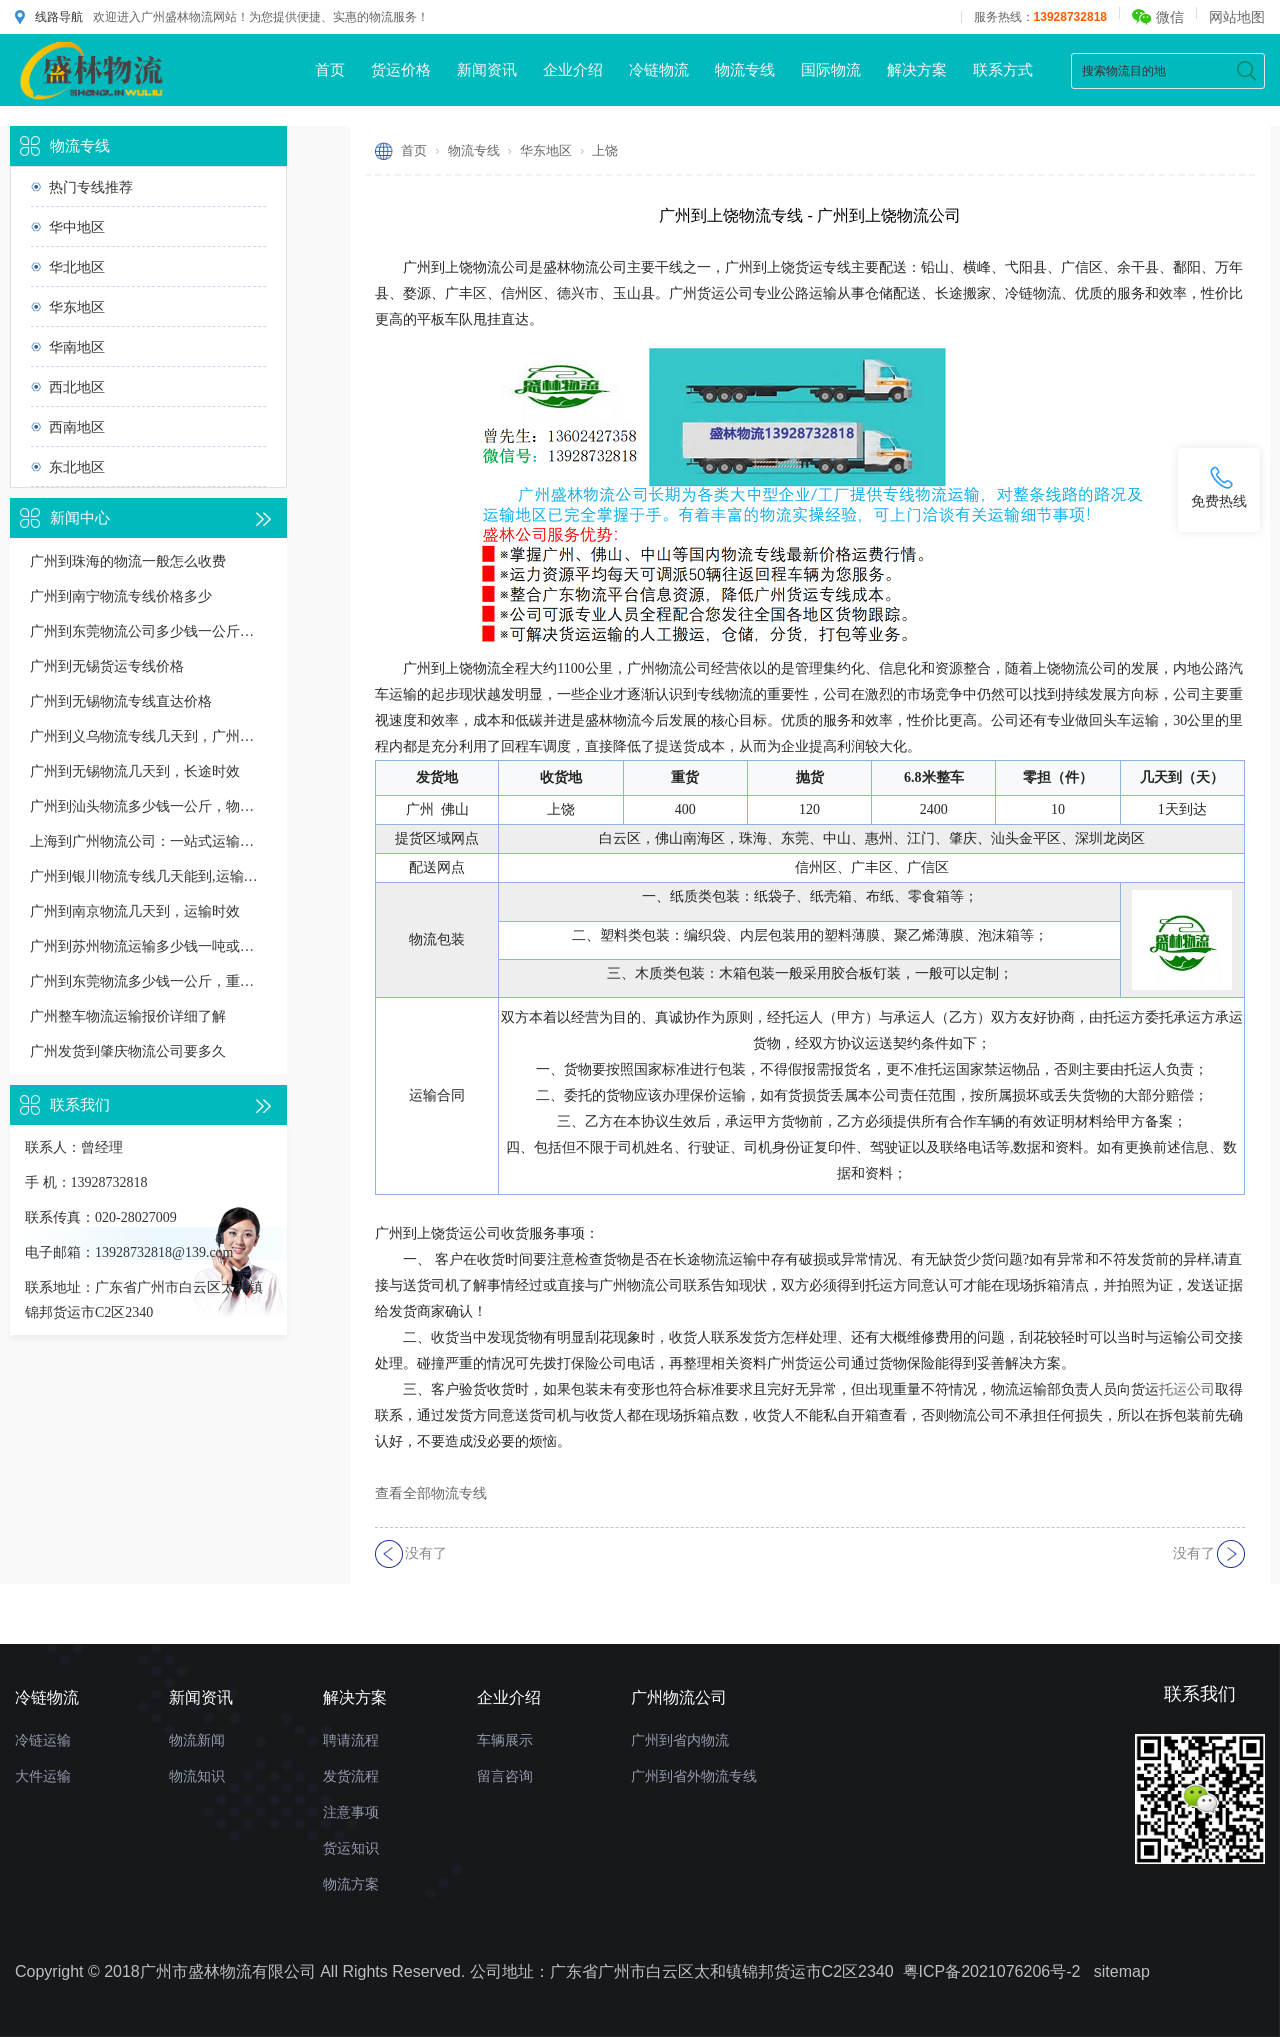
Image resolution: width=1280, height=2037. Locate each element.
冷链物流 (659, 69)
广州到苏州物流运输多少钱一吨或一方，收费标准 (148, 946)
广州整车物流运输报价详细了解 (128, 1016)
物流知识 (197, 1776)
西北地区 (77, 387)
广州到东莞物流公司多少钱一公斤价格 (148, 631)
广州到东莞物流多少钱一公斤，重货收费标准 (148, 981)
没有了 (426, 1553)
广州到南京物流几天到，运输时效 (135, 911)
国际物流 (831, 69)
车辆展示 (505, 1740)
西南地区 (77, 427)
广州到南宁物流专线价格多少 (121, 596)
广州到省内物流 (680, 1740)
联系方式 (1003, 69)
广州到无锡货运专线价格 (107, 666)
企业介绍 (573, 69)
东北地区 (77, 467)
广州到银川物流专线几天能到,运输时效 (148, 876)
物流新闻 (197, 1740)
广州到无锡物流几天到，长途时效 (135, 771)
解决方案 (917, 69)
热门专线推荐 (91, 187)
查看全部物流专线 (431, 1493)
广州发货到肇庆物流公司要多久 (128, 1051)
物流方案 (351, 1884)
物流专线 (745, 69)
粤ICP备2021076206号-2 (992, 1971)
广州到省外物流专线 (694, 1776)
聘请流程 (351, 1740)
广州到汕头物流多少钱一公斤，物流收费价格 (148, 806)
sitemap (1122, 1971)
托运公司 (1187, 1389)
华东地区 (77, 307)
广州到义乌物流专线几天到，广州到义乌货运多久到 (148, 736)
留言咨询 (505, 1776)
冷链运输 (43, 1740)
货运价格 (401, 69)
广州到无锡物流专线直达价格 (121, 701)
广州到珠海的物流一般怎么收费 (128, 561)
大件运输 (43, 1776)
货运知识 (351, 1848)
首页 (330, 69)
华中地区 (77, 227)
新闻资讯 (487, 69)
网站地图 (1237, 17)
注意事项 (351, 1812)
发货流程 (351, 1776)
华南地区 (77, 347)
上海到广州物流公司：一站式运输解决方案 (148, 841)
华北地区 (77, 267)
